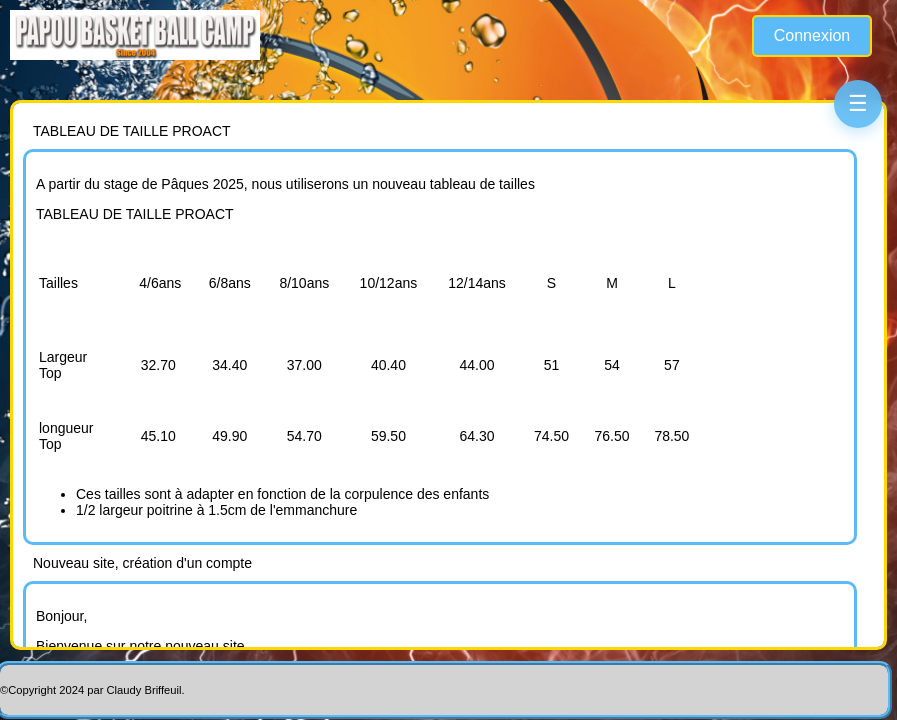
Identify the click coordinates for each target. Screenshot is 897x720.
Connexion (812, 35)
